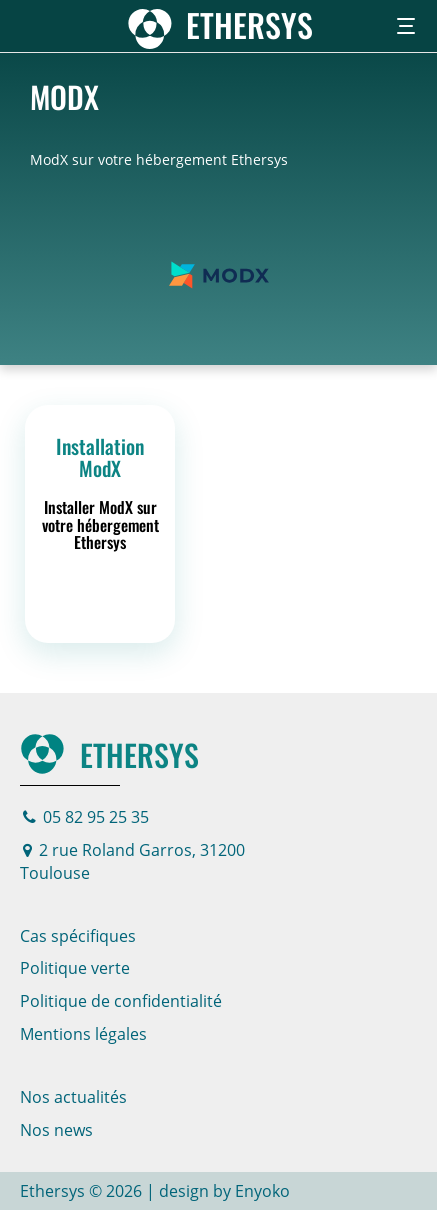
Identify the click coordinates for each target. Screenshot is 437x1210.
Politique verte (75, 968)
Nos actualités (73, 1097)
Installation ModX (100, 457)
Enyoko (262, 1191)
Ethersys (109, 754)
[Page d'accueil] (218, 24)
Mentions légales (83, 1034)
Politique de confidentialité (121, 1001)
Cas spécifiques (78, 936)
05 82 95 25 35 (86, 817)
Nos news (56, 1130)
